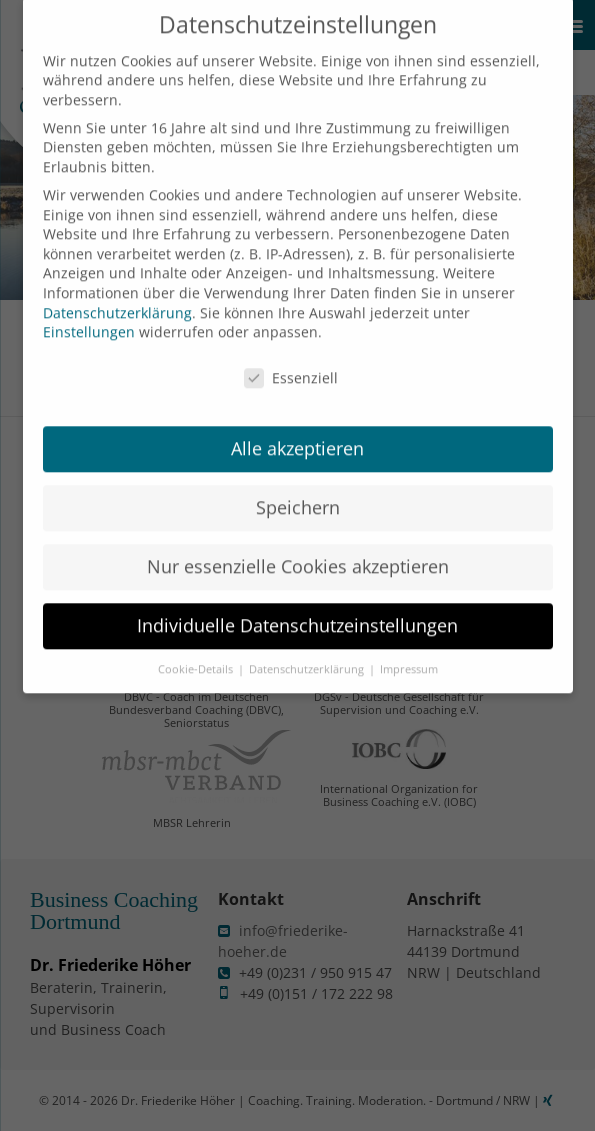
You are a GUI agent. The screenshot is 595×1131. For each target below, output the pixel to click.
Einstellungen (89, 317)
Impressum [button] (409, 655)
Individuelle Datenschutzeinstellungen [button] (297, 611)
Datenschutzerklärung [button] (308, 655)
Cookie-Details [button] (197, 655)
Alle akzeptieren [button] (297, 434)
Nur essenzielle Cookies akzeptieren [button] (298, 552)
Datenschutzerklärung (117, 298)
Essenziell (291, 363)
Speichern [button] (298, 493)
